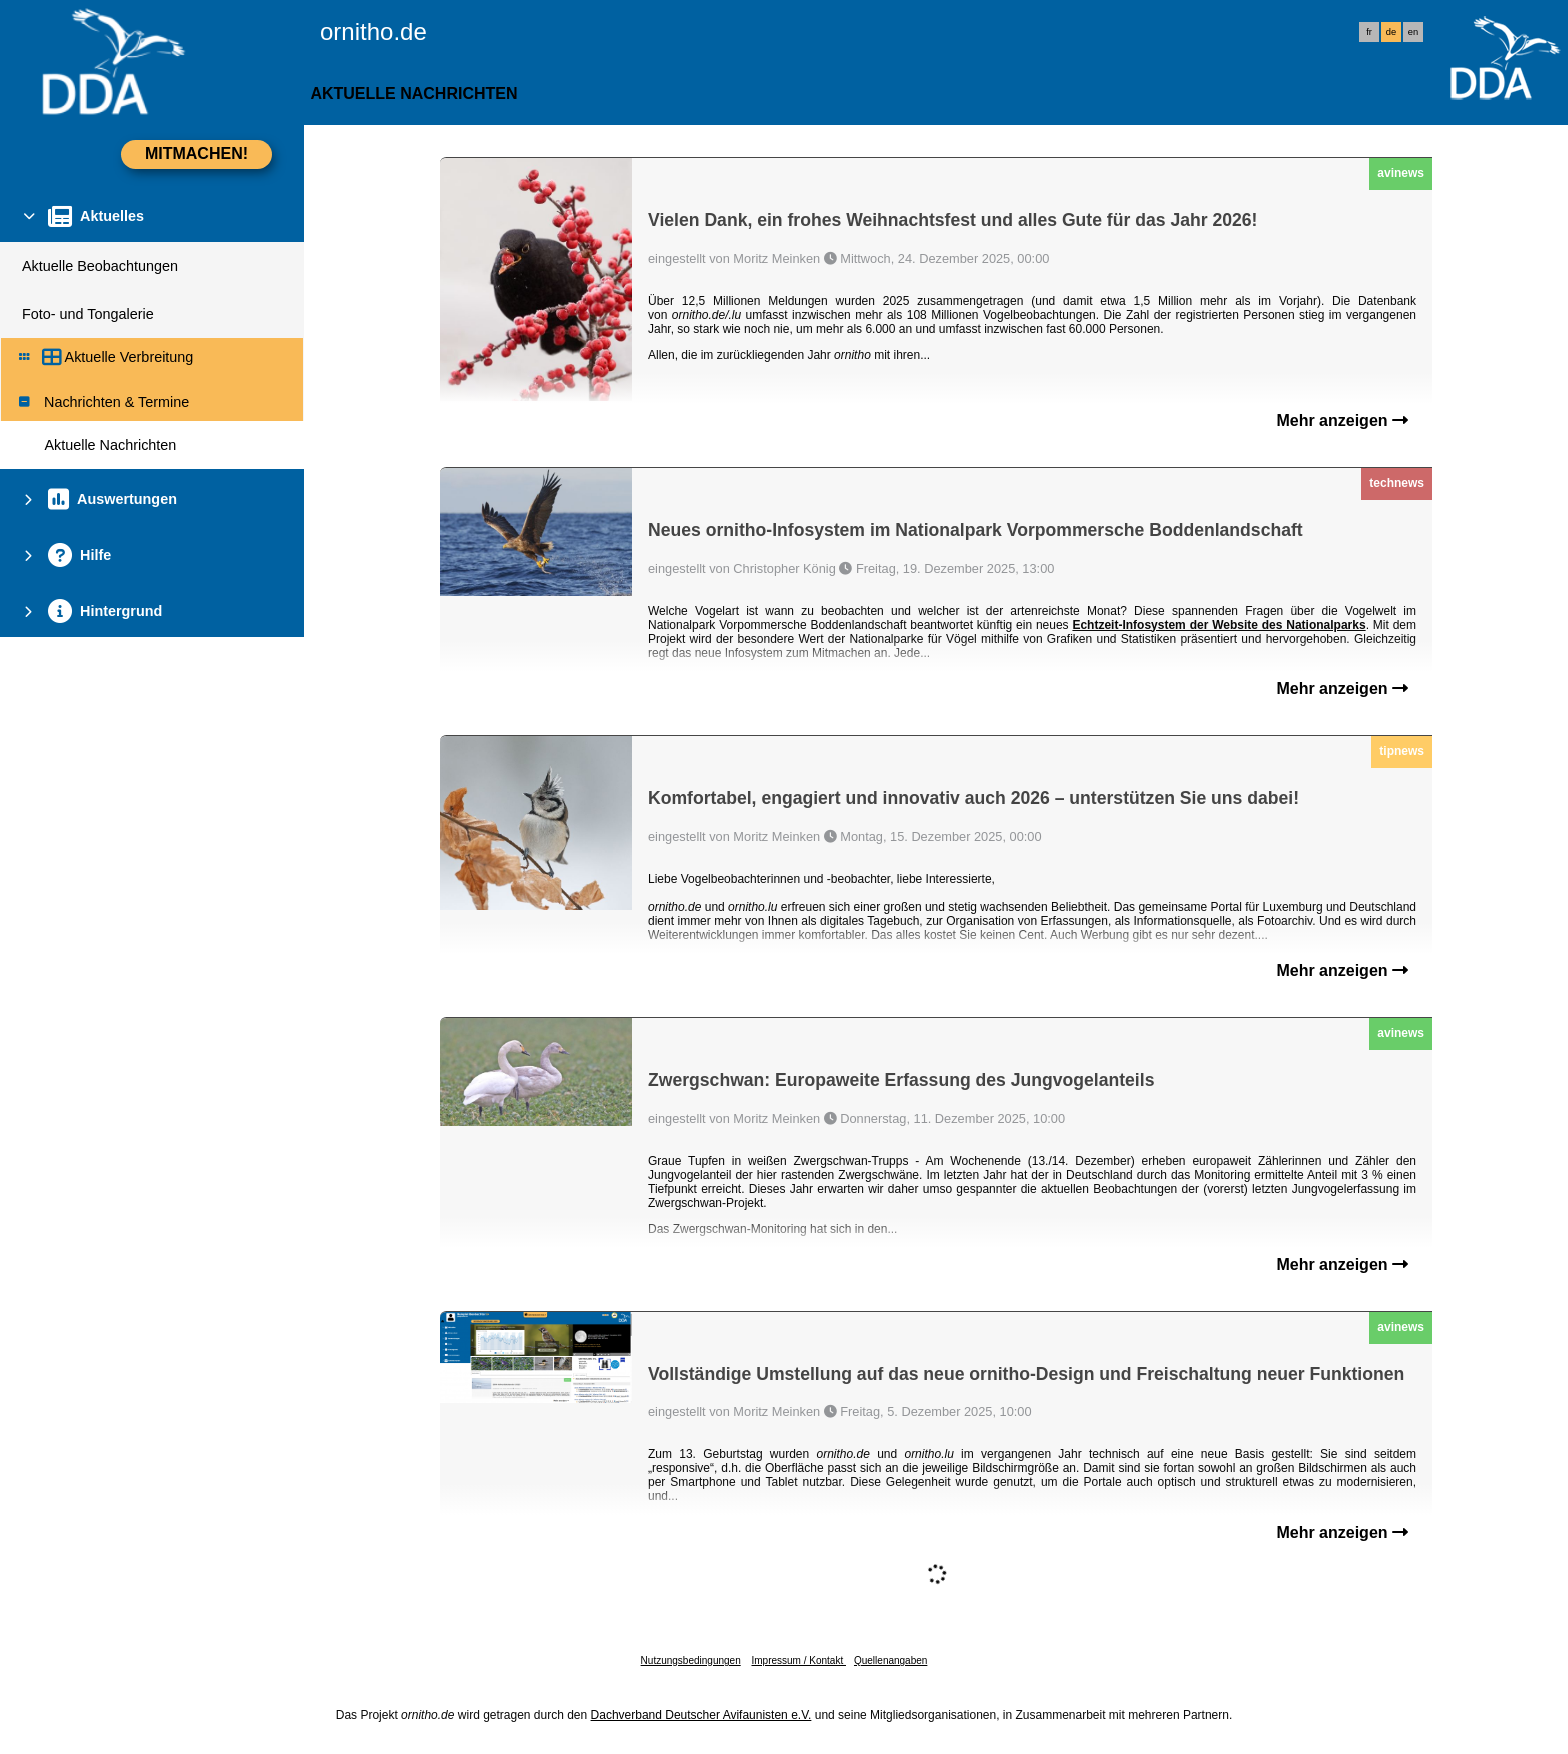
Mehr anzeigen (1342, 420)
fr (1369, 32)
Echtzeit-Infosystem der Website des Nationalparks (1218, 625)
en (1413, 32)
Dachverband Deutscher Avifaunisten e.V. (701, 1715)
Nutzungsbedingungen (691, 1660)
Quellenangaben (890, 1660)
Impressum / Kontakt (798, 1660)
